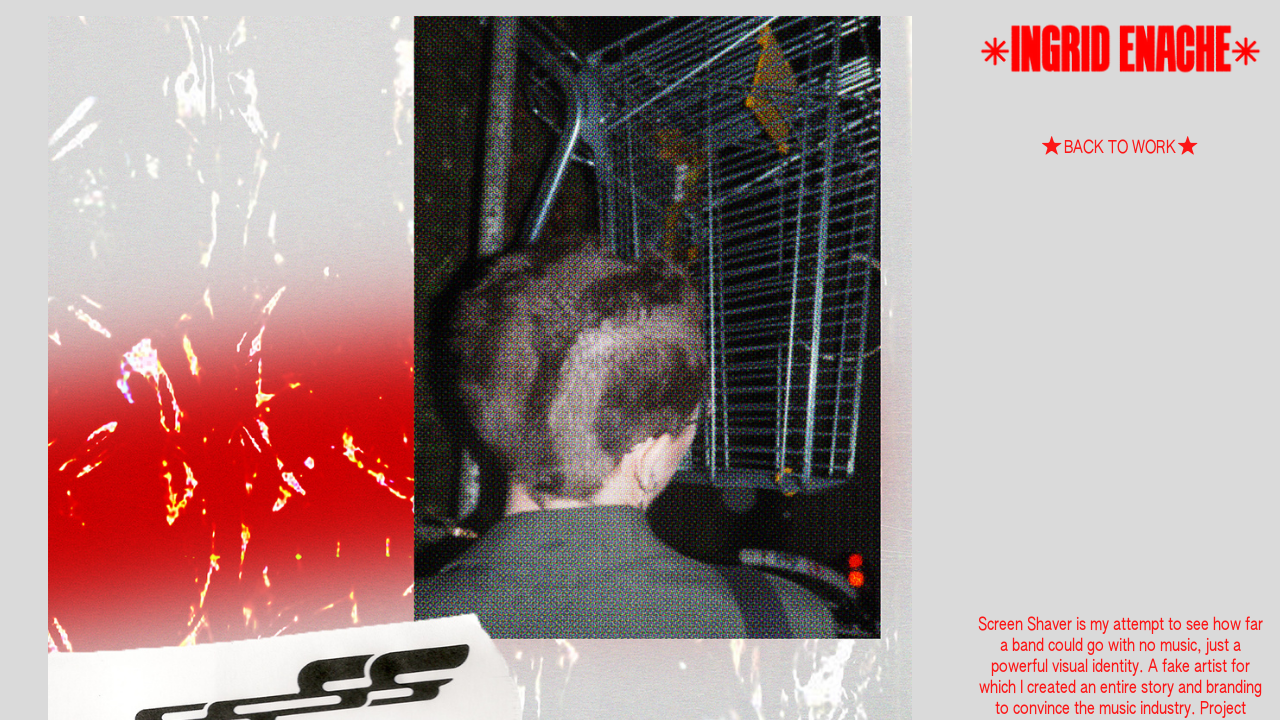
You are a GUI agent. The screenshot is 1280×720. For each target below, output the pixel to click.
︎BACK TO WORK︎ (1120, 148)
